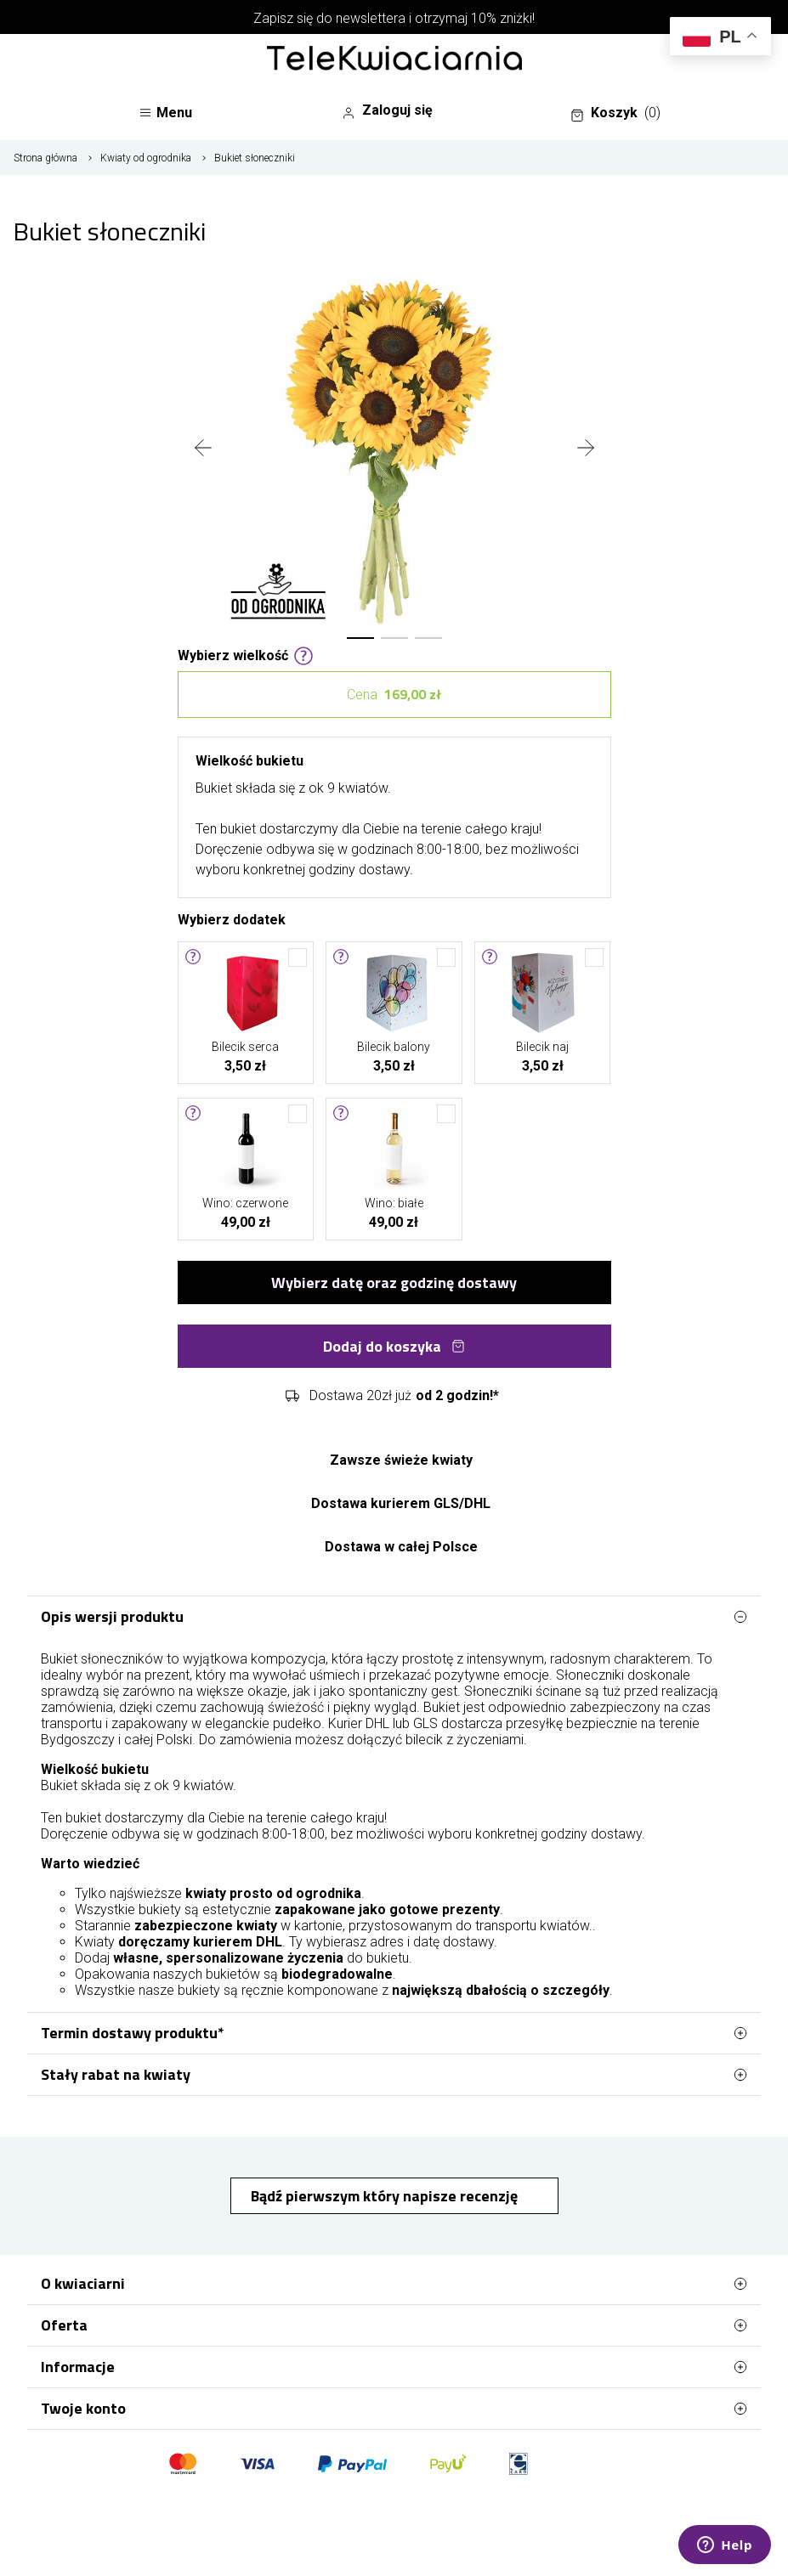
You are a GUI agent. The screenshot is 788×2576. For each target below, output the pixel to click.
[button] (360, 638)
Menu (165, 113)
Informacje (394, 2367)
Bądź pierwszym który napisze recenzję (386, 2195)
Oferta (394, 2325)
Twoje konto (394, 2409)
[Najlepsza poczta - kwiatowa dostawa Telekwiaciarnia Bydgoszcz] (394, 59)
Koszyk (615, 113)
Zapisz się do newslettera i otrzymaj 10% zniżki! (394, 18)
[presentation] (203, 449)
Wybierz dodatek (232, 918)
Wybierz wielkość (246, 654)
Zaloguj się (387, 110)
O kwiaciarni (394, 2284)
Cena (394, 694)
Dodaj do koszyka (394, 1346)
